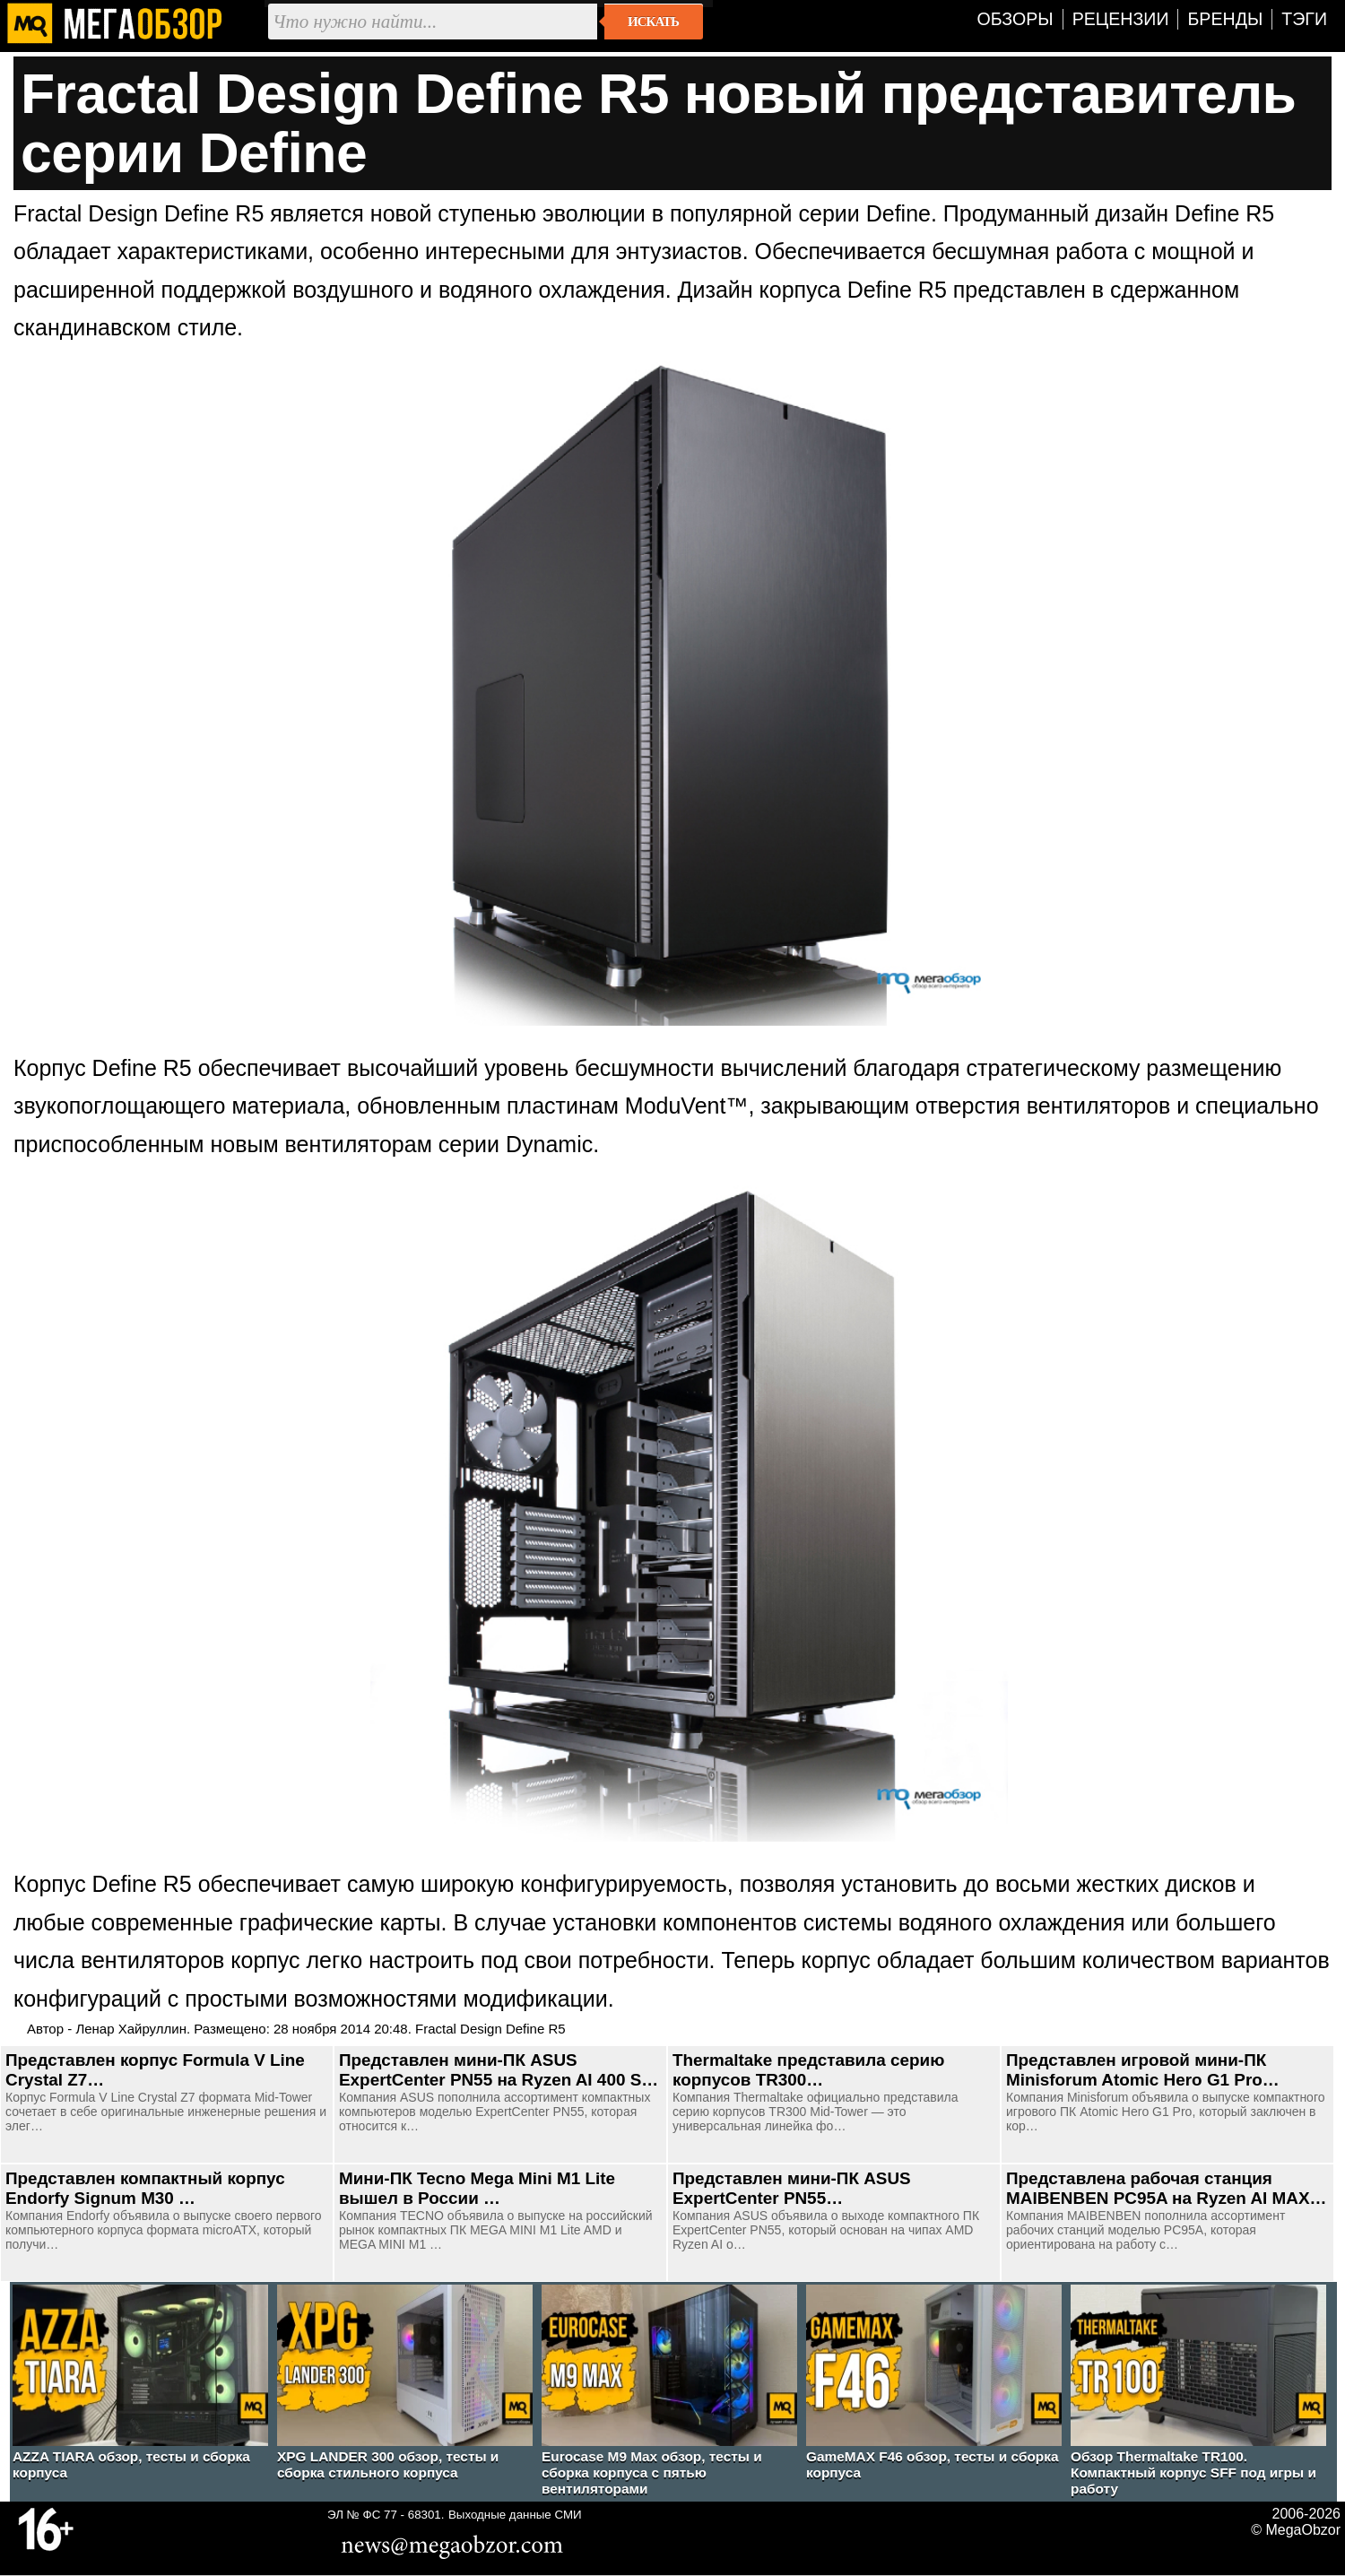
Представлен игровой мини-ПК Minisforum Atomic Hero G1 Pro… (1143, 2070)
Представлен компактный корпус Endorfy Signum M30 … (145, 2188)
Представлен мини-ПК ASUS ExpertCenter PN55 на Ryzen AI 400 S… (498, 2070)
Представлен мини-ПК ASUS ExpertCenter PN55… (791, 2188)
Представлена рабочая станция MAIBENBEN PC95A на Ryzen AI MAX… (1166, 2188)
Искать (653, 21)
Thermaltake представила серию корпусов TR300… (808, 2070)
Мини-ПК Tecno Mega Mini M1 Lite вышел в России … (477, 2188)
